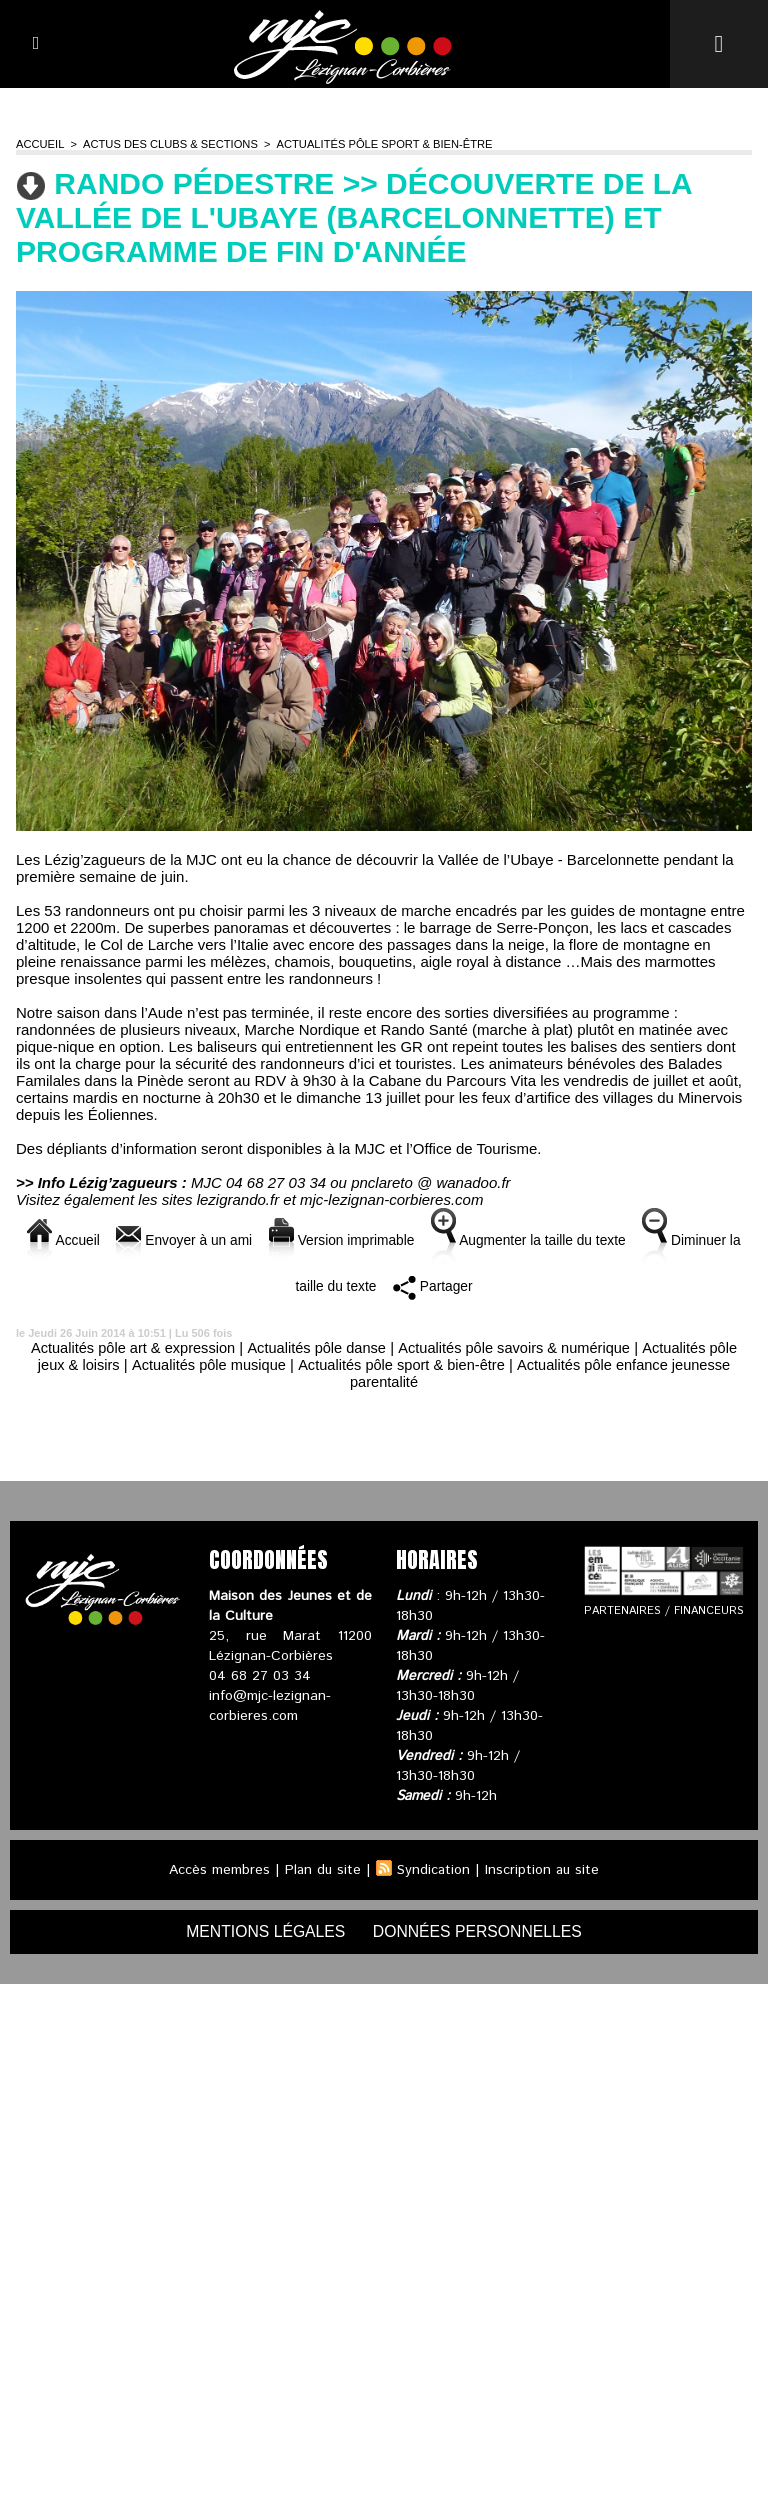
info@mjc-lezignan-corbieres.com (270, 1706)
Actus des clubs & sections (167, 144)
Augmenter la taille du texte (578, 1240)
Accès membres (217, 1870)
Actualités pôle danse (315, 1347)
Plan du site (322, 1870)
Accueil (39, 144)
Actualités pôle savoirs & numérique (517, 1347)
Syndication (434, 1870)
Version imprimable (377, 1240)
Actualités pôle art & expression (127, 1347)
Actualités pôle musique (204, 1364)
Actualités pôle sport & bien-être (378, 144)
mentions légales (264, 1931)
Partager (478, 1286)
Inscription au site (544, 1870)
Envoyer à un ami (210, 1240)
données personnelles (479, 1931)
